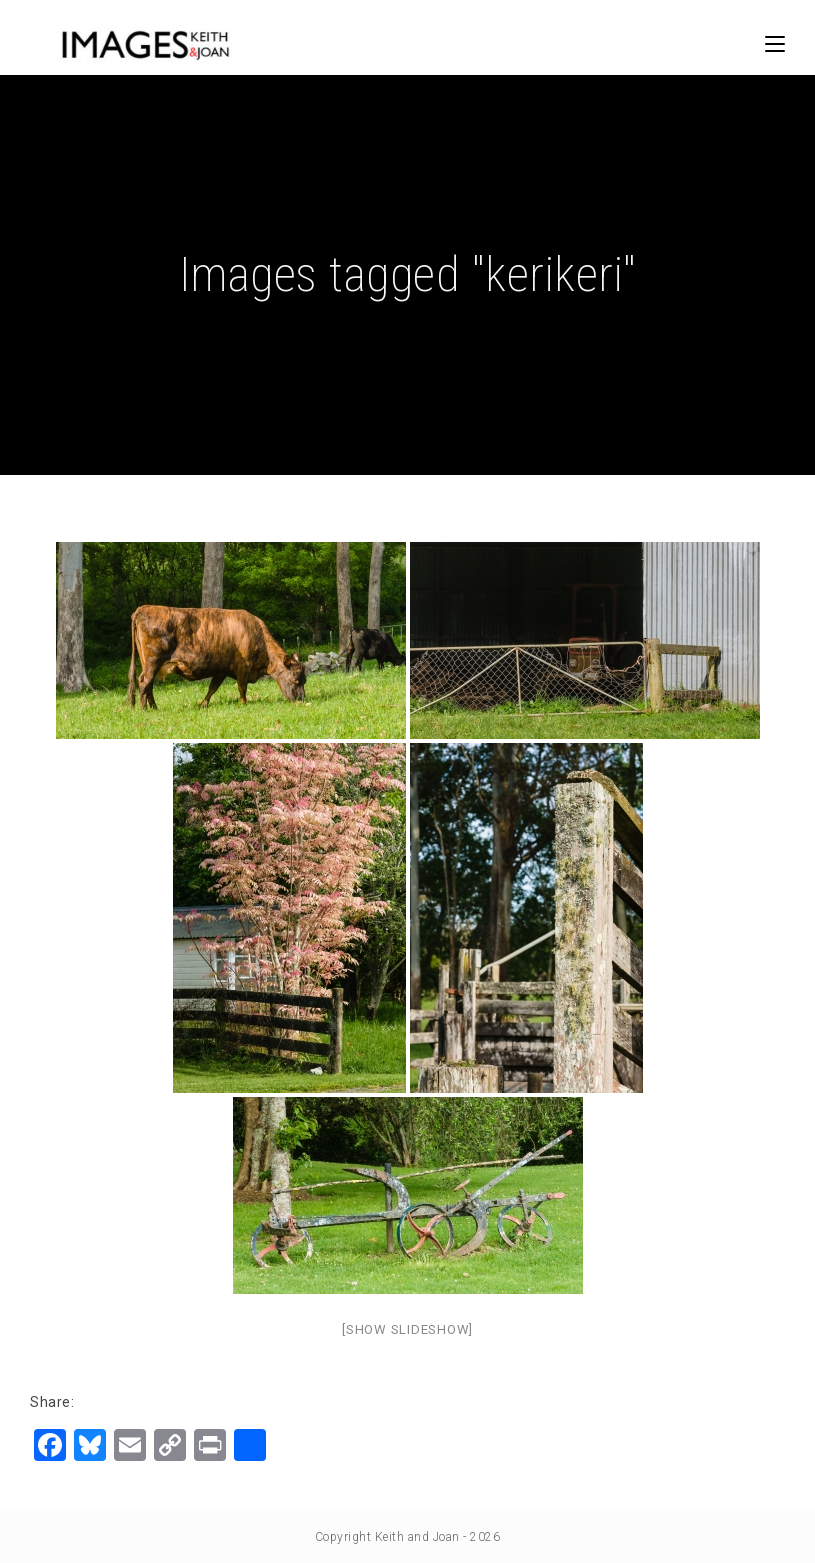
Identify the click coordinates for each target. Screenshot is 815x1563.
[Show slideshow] (407, 1329)
